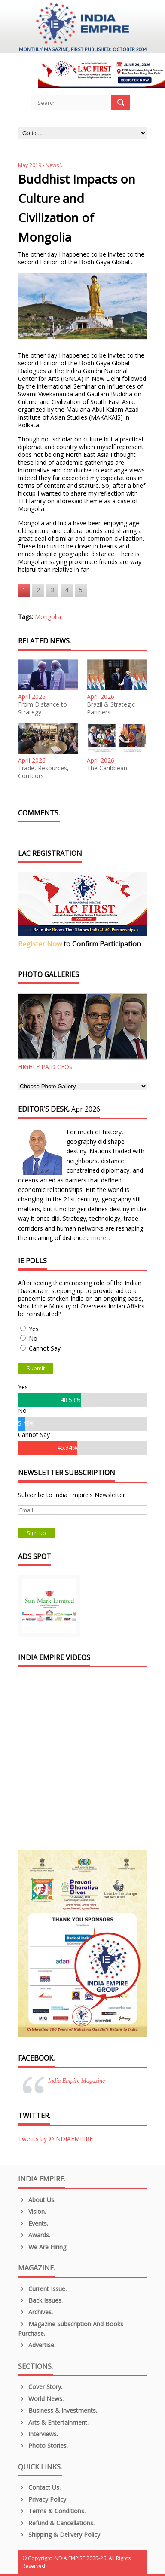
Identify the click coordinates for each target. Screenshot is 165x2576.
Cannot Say (45, 1348)
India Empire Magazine (76, 2080)
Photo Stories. (43, 2445)
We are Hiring (42, 2247)
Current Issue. (42, 2289)
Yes (34, 1329)
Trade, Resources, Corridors (43, 772)
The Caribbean (107, 768)
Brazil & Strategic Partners (111, 708)
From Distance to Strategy (42, 708)
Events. (33, 2223)
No (33, 1338)
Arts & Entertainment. (53, 2422)
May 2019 (29, 165)
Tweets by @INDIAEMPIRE (55, 2139)
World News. (41, 2399)
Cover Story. (40, 2387)
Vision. (32, 2211)
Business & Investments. (57, 2410)
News (52, 165)
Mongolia (48, 617)
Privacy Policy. (42, 2499)
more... (100, 1238)
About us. (36, 2200)
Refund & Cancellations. (56, 2523)
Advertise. (36, 2345)
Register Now (40, 944)
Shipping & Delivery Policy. (59, 2534)
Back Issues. (40, 2300)
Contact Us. (39, 2487)
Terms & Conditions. (52, 2511)
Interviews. (38, 2434)
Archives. (35, 2312)
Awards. (34, 2235)
